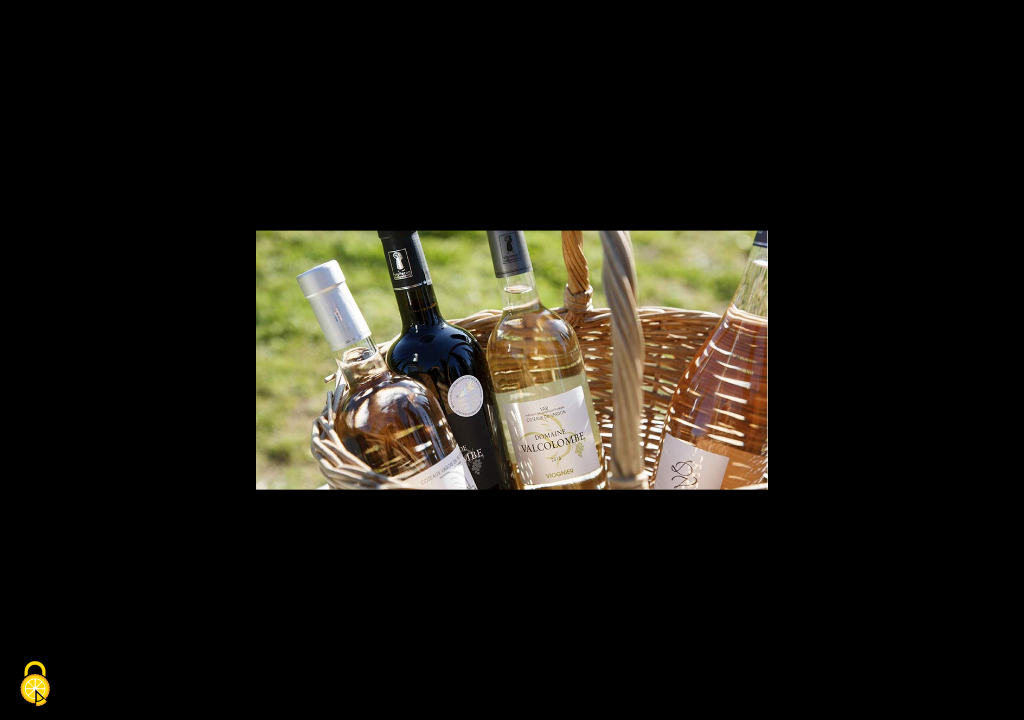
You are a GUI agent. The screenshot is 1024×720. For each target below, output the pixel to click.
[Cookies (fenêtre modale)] (35, 685)
